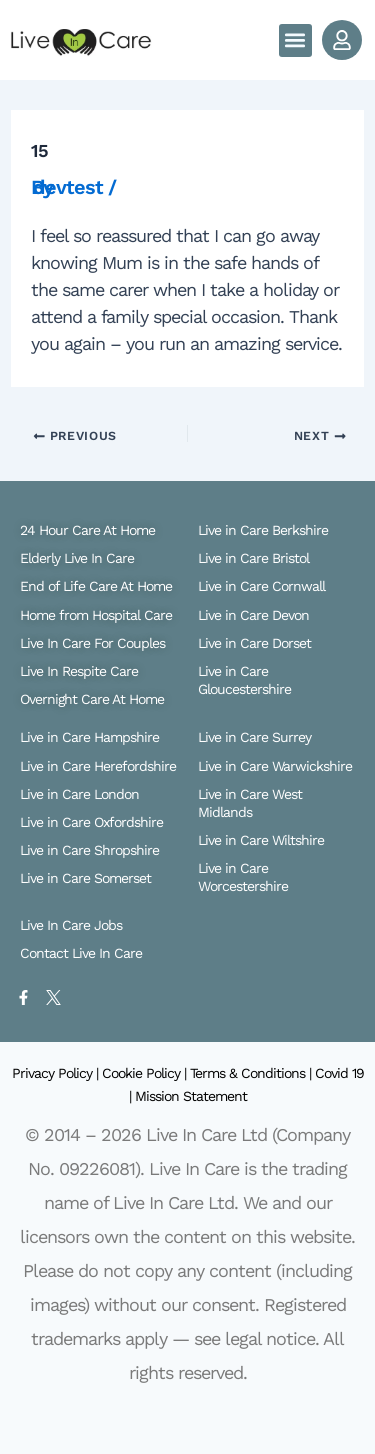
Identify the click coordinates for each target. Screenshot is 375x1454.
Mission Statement (191, 1096)
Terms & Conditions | (252, 1073)
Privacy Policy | (57, 1073)
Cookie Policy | (146, 1073)
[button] (295, 40)
